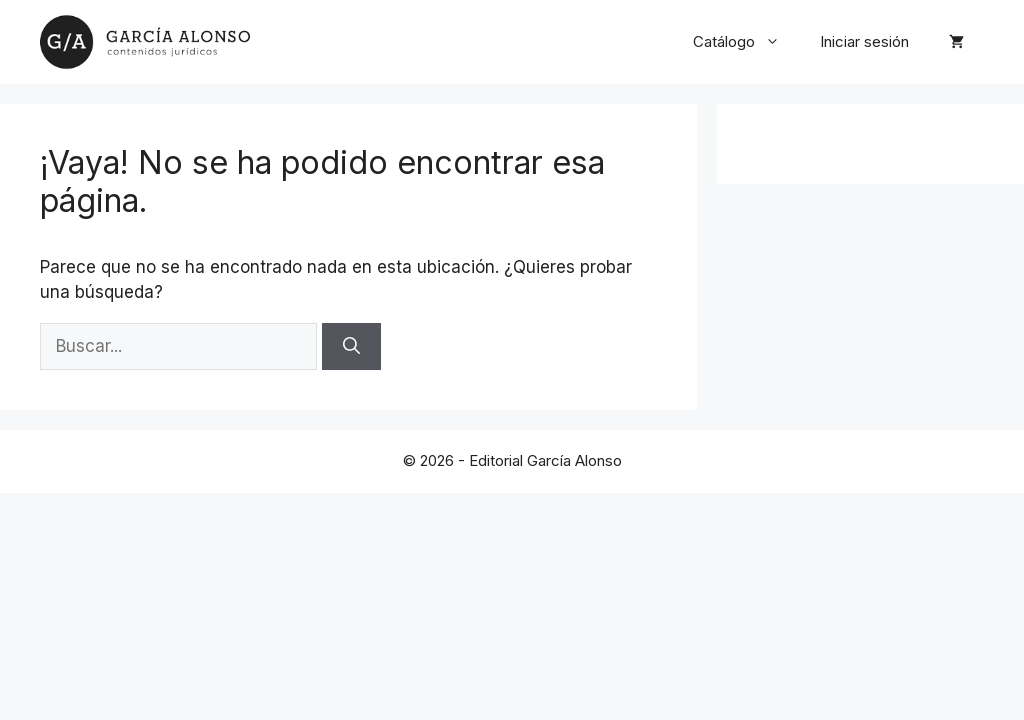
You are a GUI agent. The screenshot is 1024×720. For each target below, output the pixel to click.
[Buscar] (351, 347)
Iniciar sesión (864, 41)
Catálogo (746, 42)
